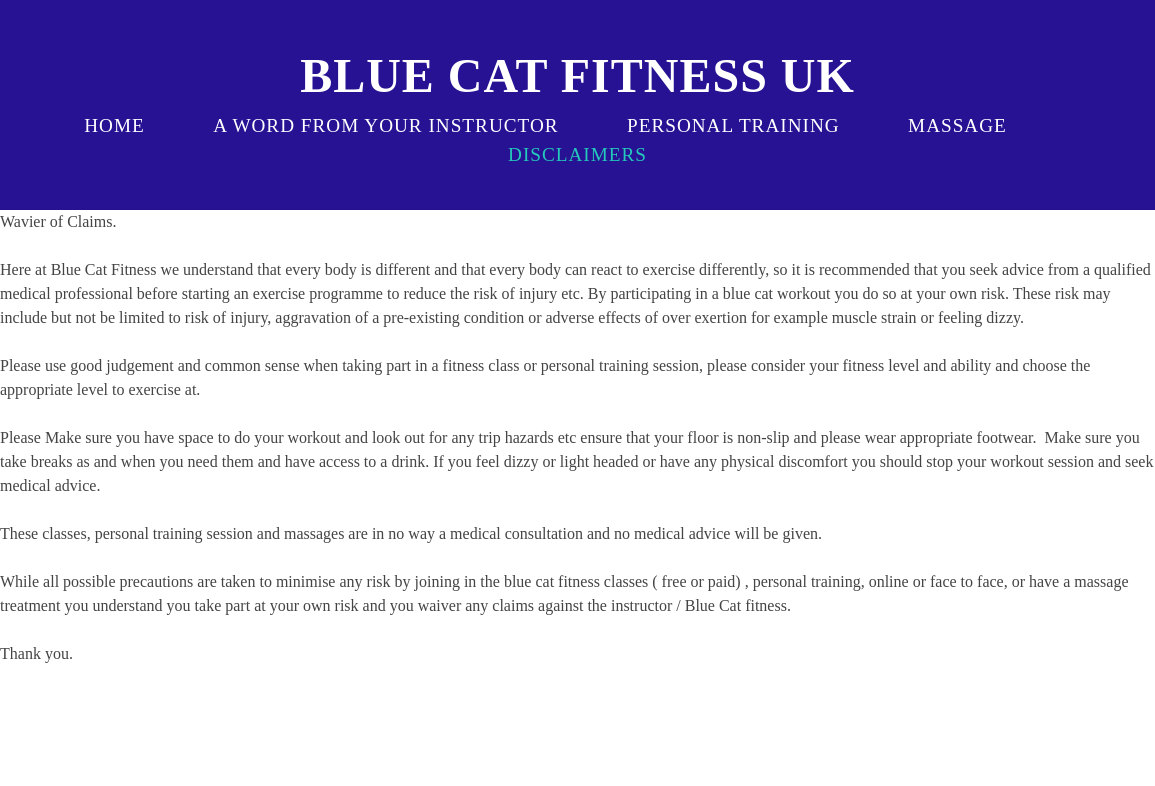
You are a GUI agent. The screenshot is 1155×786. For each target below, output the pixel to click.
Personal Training (733, 125)
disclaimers (577, 154)
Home (114, 125)
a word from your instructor (385, 125)
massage (957, 125)
